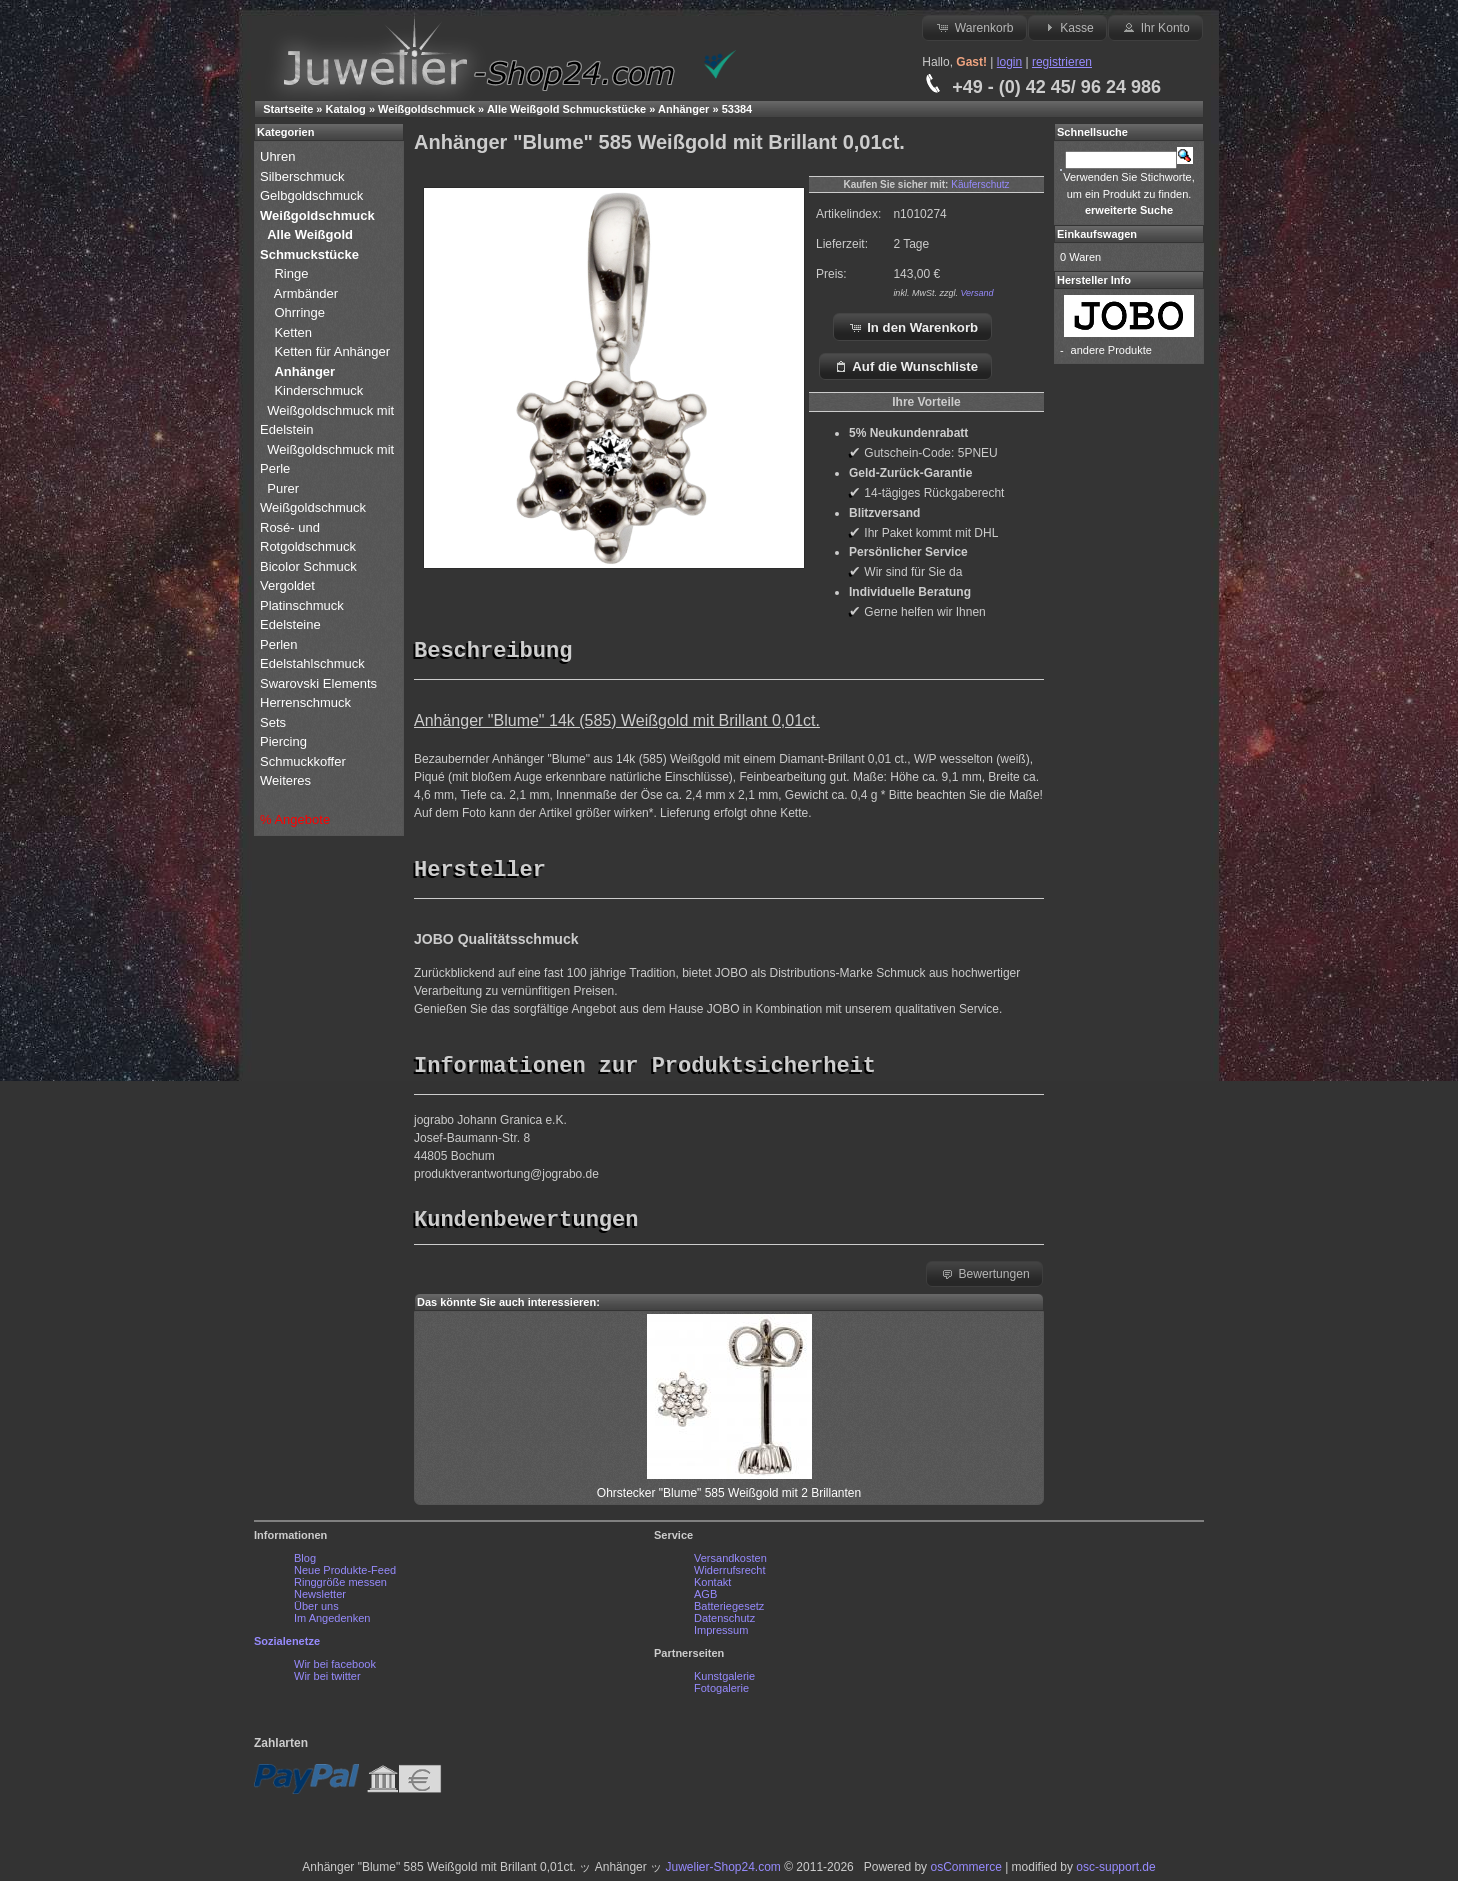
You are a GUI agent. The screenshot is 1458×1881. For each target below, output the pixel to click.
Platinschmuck (303, 605)
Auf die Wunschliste (905, 366)
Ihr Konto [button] (1155, 27)
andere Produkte (1111, 350)
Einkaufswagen (1097, 234)
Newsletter (320, 1599)
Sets (273, 722)
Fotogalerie (721, 1693)
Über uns (316, 1611)
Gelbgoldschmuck (313, 195)
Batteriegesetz (729, 1611)
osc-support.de (1115, 1872)
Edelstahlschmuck (312, 663)
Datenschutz (724, 1623)
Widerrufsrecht (730, 1575)
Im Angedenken (332, 1623)
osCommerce (965, 1872)
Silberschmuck (304, 176)
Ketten (293, 332)
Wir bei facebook (335, 1669)
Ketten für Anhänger (332, 351)
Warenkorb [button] (974, 27)
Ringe (291, 273)
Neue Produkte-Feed (345, 1575)
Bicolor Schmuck (310, 566)
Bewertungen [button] (984, 1278)
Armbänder (306, 293)
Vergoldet (289, 585)
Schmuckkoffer (303, 761)
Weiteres (287, 780)
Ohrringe (299, 312)
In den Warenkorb (913, 327)
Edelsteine (292, 624)
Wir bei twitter (327, 1681)
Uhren (279, 156)
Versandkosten (730, 1563)
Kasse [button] (1067, 27)
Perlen (280, 644)
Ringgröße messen (340, 1587)
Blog (305, 1563)
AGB (705, 1599)
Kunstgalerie (724, 1681)
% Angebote (295, 819)
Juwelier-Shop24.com (722, 1872)
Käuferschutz (980, 184)
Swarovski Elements (318, 683)
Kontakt (712, 1587)
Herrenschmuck (307, 702)
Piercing (283, 741)
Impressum (721, 1635)
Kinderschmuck (318, 390)
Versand (976, 293)
